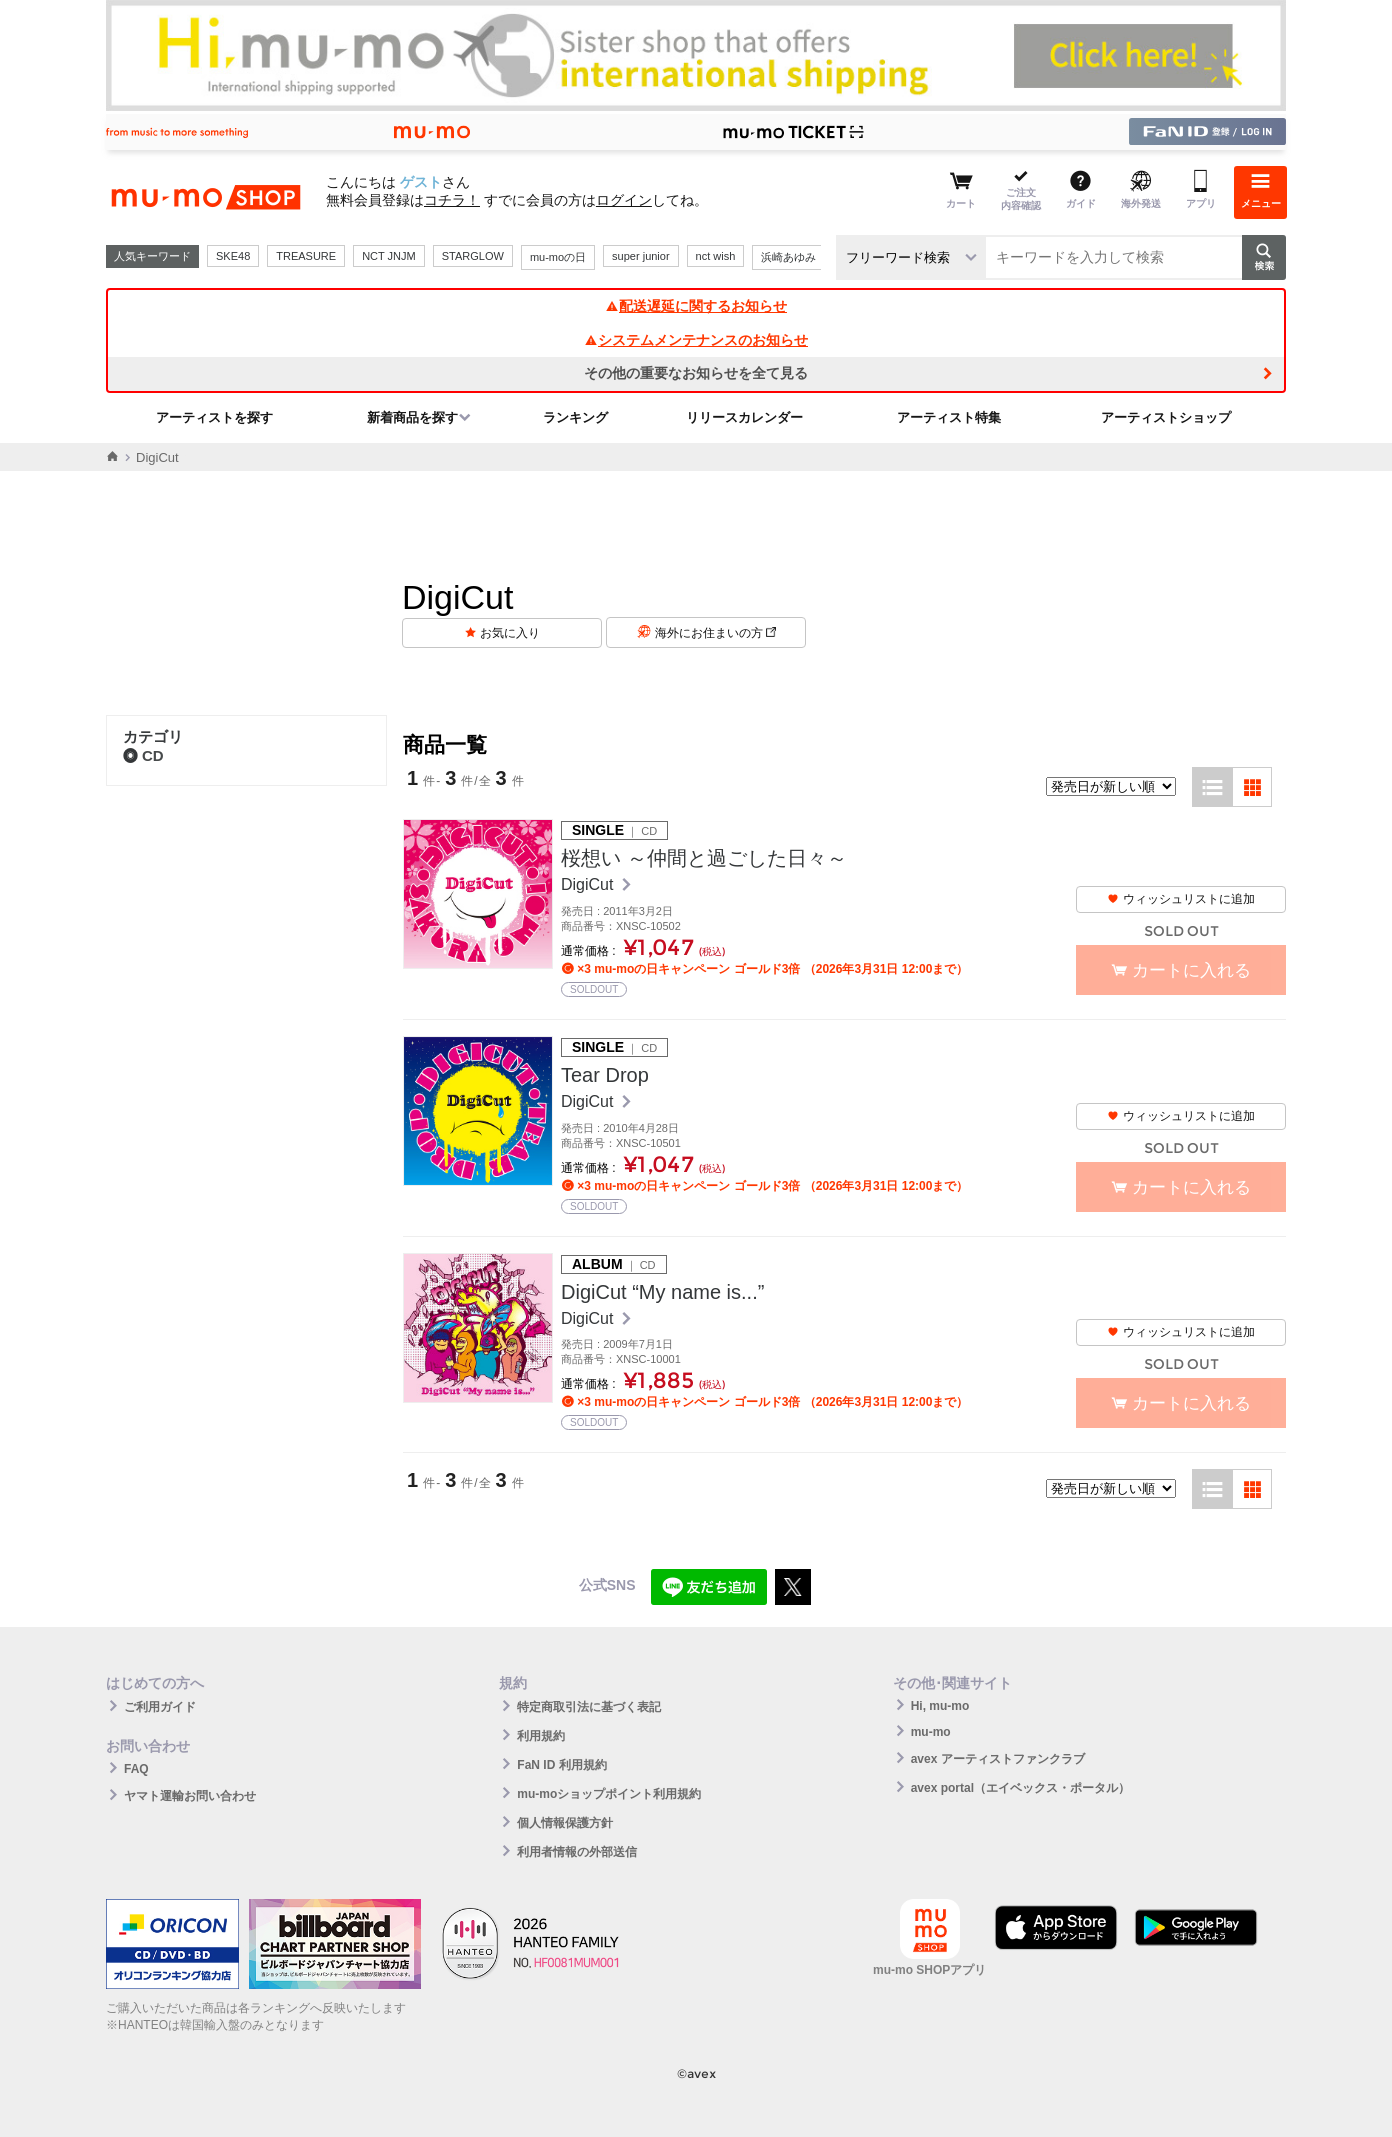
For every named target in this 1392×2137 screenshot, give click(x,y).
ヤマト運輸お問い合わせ (190, 1796)
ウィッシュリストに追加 (1181, 899)
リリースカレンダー (744, 417)
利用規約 (541, 1736)
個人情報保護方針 (565, 1823)
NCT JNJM (389, 256)
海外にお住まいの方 (715, 633)
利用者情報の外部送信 (577, 1852)
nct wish (716, 256)
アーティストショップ (1166, 417)
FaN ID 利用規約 (561, 1765)
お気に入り (510, 633)
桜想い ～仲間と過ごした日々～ (704, 858)
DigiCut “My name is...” (662, 1292)
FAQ (136, 1769)
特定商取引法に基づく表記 (589, 1707)
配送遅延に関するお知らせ (696, 306)
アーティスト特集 (949, 417)
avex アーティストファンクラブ (998, 1759)
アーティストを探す (214, 417)
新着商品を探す (412, 417)
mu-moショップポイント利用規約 (609, 1794)
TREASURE (306, 256)
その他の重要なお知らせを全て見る (696, 373)
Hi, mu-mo (940, 1706)
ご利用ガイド (160, 1707)
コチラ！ (452, 200)
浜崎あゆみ (788, 257)
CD (143, 755)
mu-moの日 (558, 257)
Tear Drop (605, 1075)
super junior (640, 256)
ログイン (624, 200)
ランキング (575, 417)
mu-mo (931, 1732)
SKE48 (233, 256)
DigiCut (589, 884)
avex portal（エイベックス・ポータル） (1020, 1788)
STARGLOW (473, 256)
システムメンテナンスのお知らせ (696, 340)
